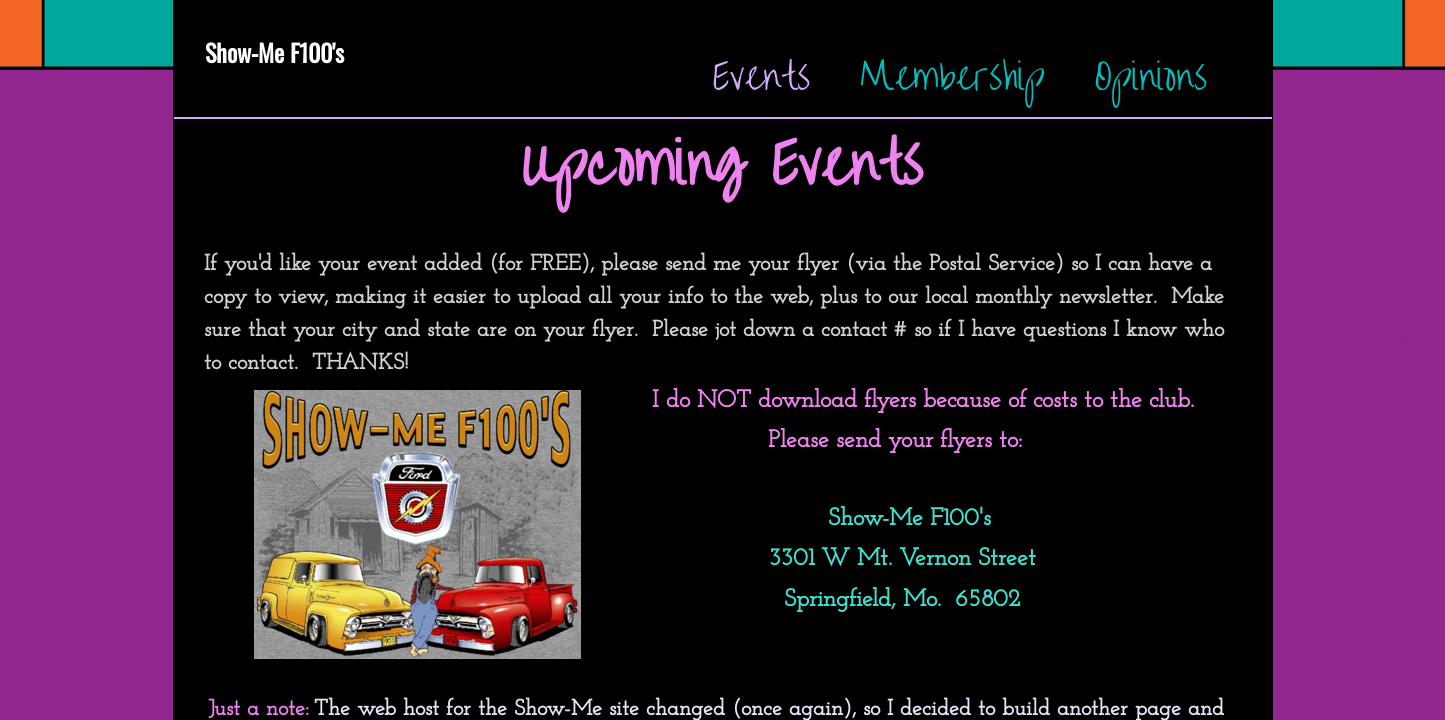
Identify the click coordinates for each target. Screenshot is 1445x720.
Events (761, 77)
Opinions (1151, 77)
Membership (952, 77)
